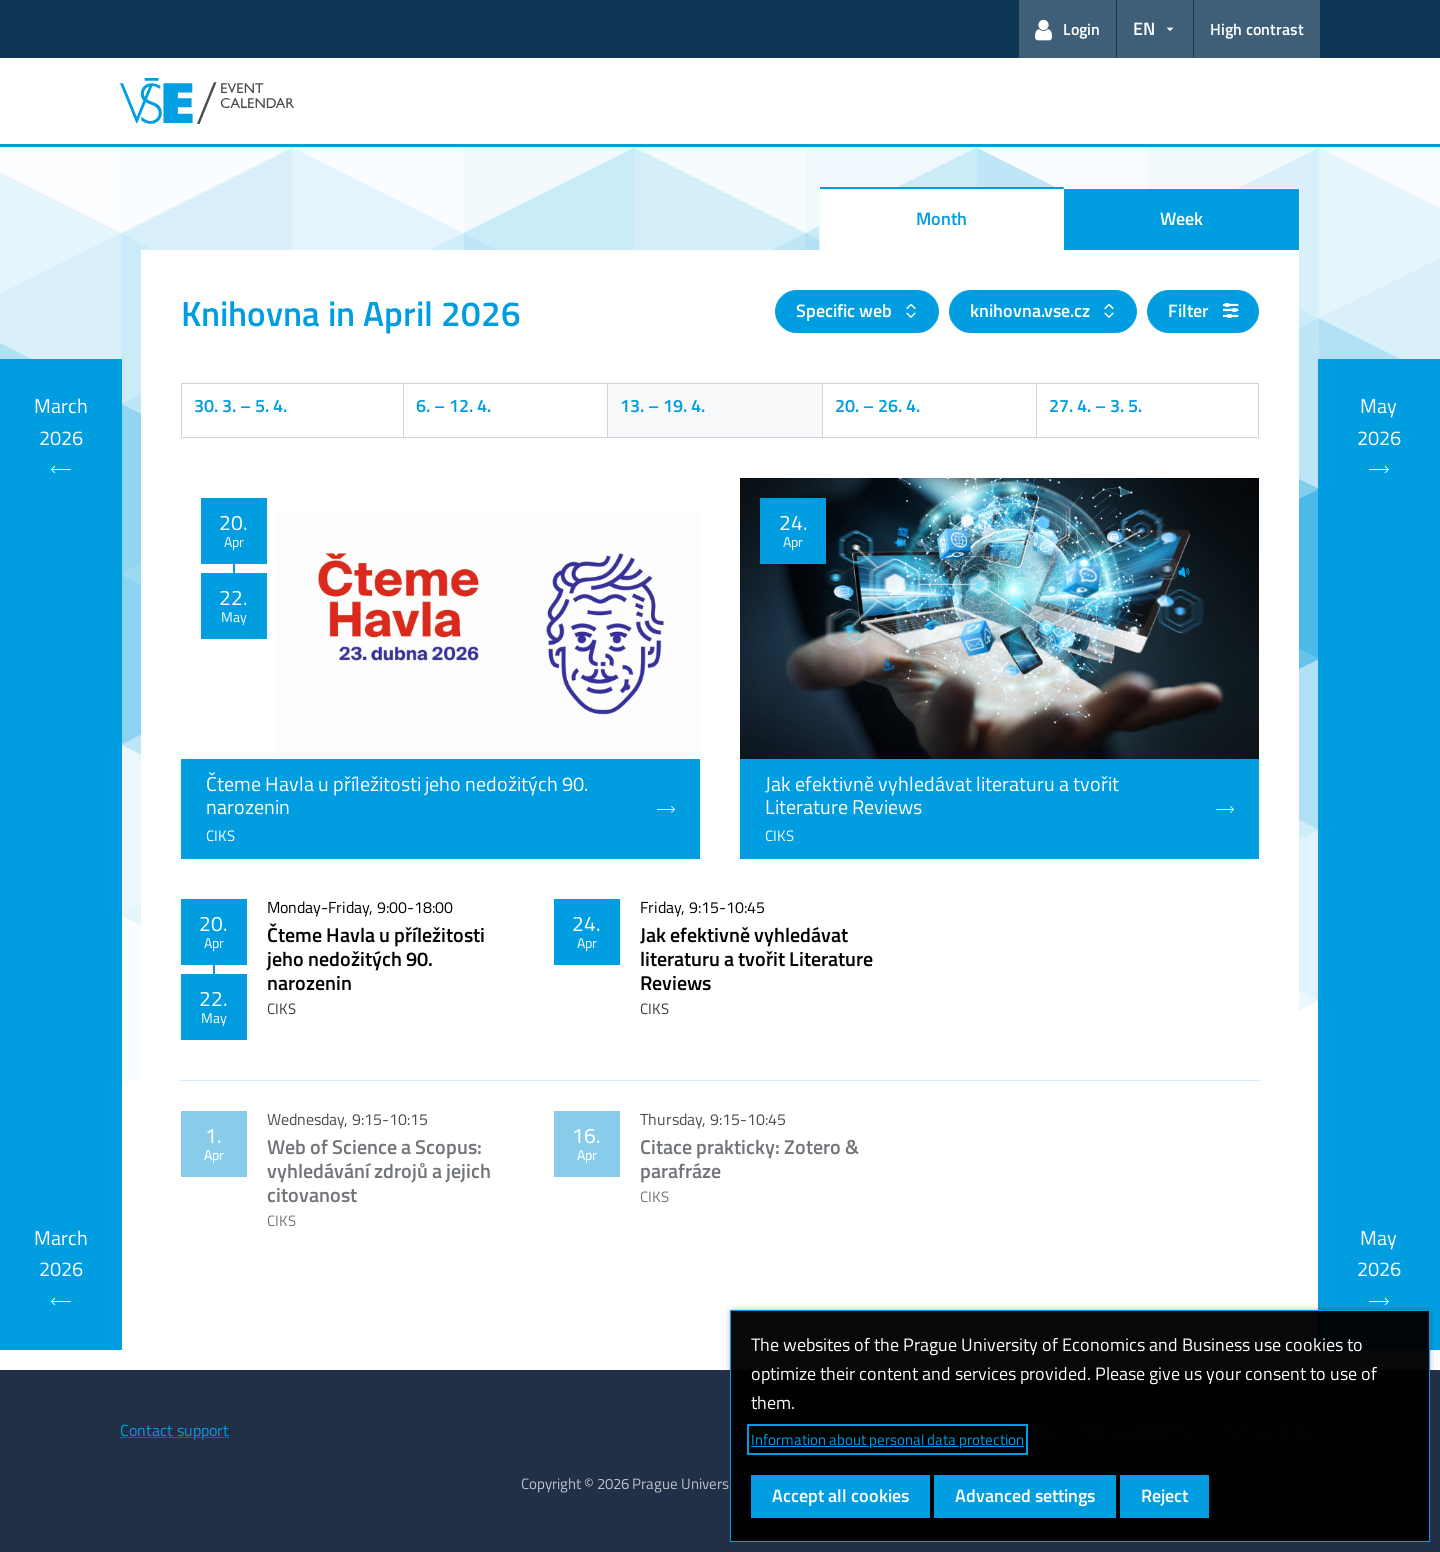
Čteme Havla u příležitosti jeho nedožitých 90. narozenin (376, 958)
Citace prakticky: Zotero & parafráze (749, 1158)
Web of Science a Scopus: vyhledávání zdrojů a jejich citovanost (379, 1170)
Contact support (174, 1430)
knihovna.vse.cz (1032, 310)
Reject (1164, 1495)
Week (1181, 218)
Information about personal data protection (887, 1439)
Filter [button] (1203, 310)
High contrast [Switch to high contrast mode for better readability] (1257, 29)
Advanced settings (1025, 1495)
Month (941, 218)
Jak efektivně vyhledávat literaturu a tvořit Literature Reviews (756, 958)
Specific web (846, 310)
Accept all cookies (840, 1495)
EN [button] (1144, 28)
